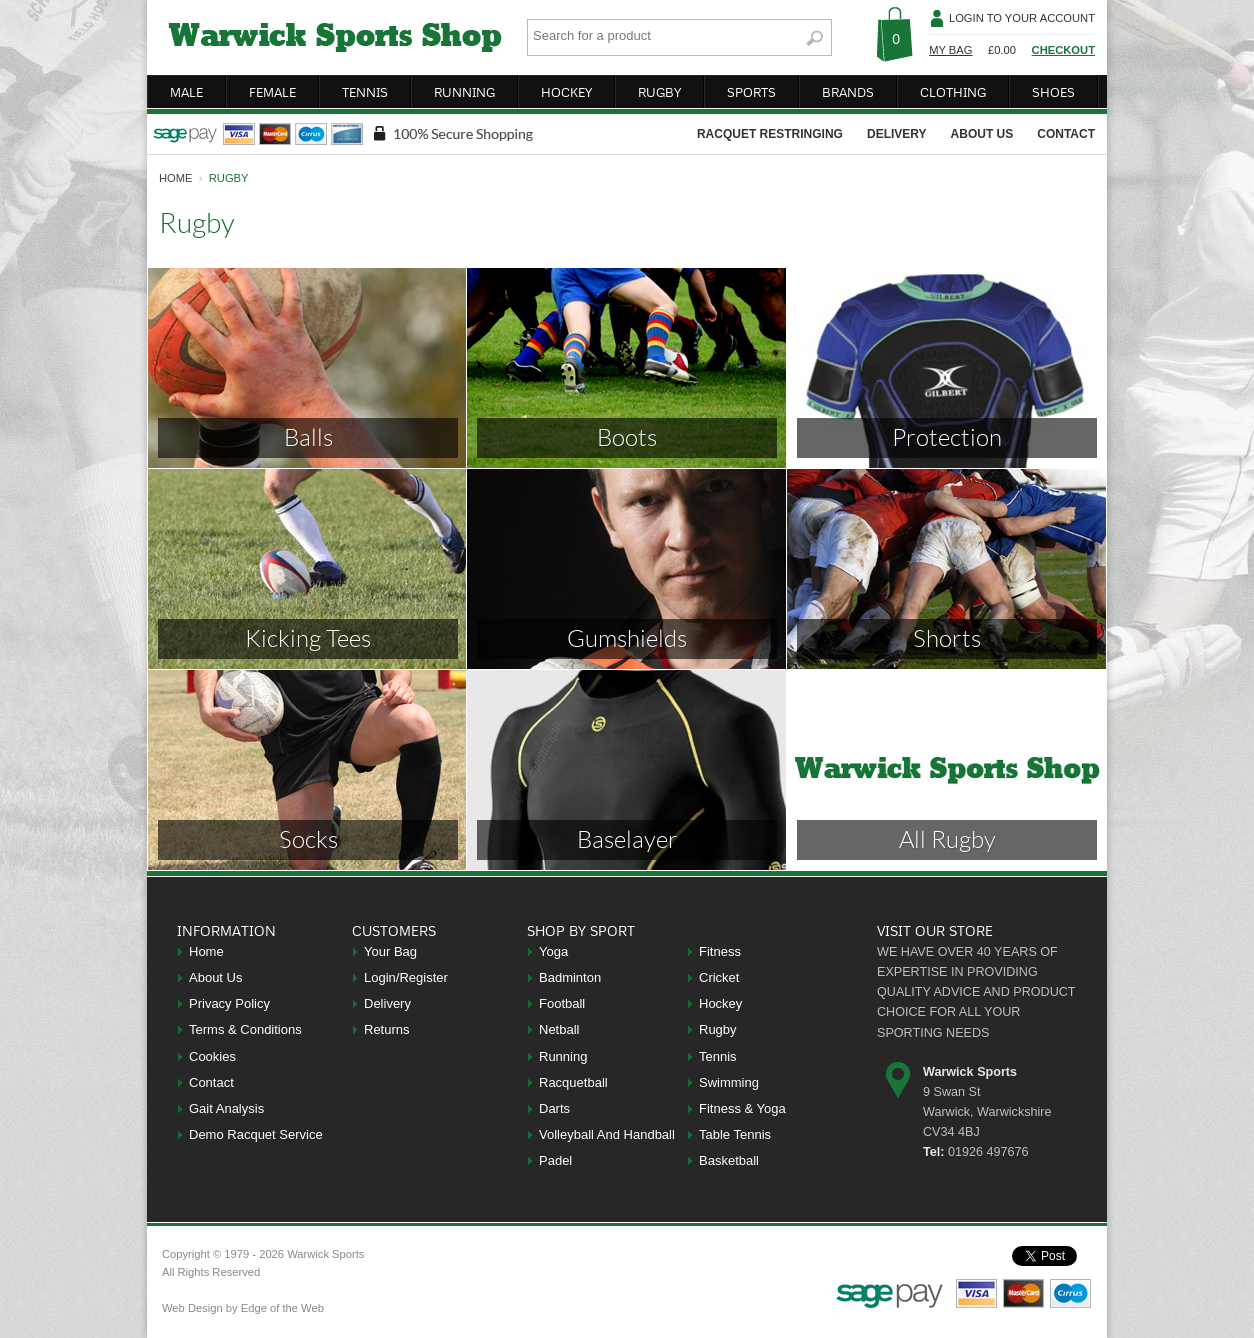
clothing (953, 92)
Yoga (553, 951)
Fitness (720, 951)
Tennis (718, 1056)
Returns (387, 1029)
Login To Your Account (1022, 18)
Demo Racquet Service (256, 1134)
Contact (211, 1082)
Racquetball (573, 1082)
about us (982, 134)
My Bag (950, 50)
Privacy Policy (229, 1003)
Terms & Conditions (245, 1029)
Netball (559, 1029)
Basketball (729, 1160)
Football (562, 1003)
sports (751, 92)
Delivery (387, 1003)
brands (848, 92)
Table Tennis (735, 1134)
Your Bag (390, 951)
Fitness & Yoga (742, 1108)
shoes (1053, 92)
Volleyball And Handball (607, 1134)
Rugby (718, 1029)
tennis (365, 92)
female (272, 92)
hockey (566, 92)
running (464, 92)
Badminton (570, 977)
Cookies (212, 1056)
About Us (215, 977)
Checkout (1063, 50)
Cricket (719, 977)
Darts (554, 1108)
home (176, 178)
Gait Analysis (226, 1108)
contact (1066, 134)
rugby (659, 92)
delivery (897, 134)
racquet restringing (770, 134)
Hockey (720, 1003)
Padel (555, 1160)
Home (206, 951)
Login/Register (406, 977)
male (186, 92)
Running (563, 1056)
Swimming (729, 1082)
